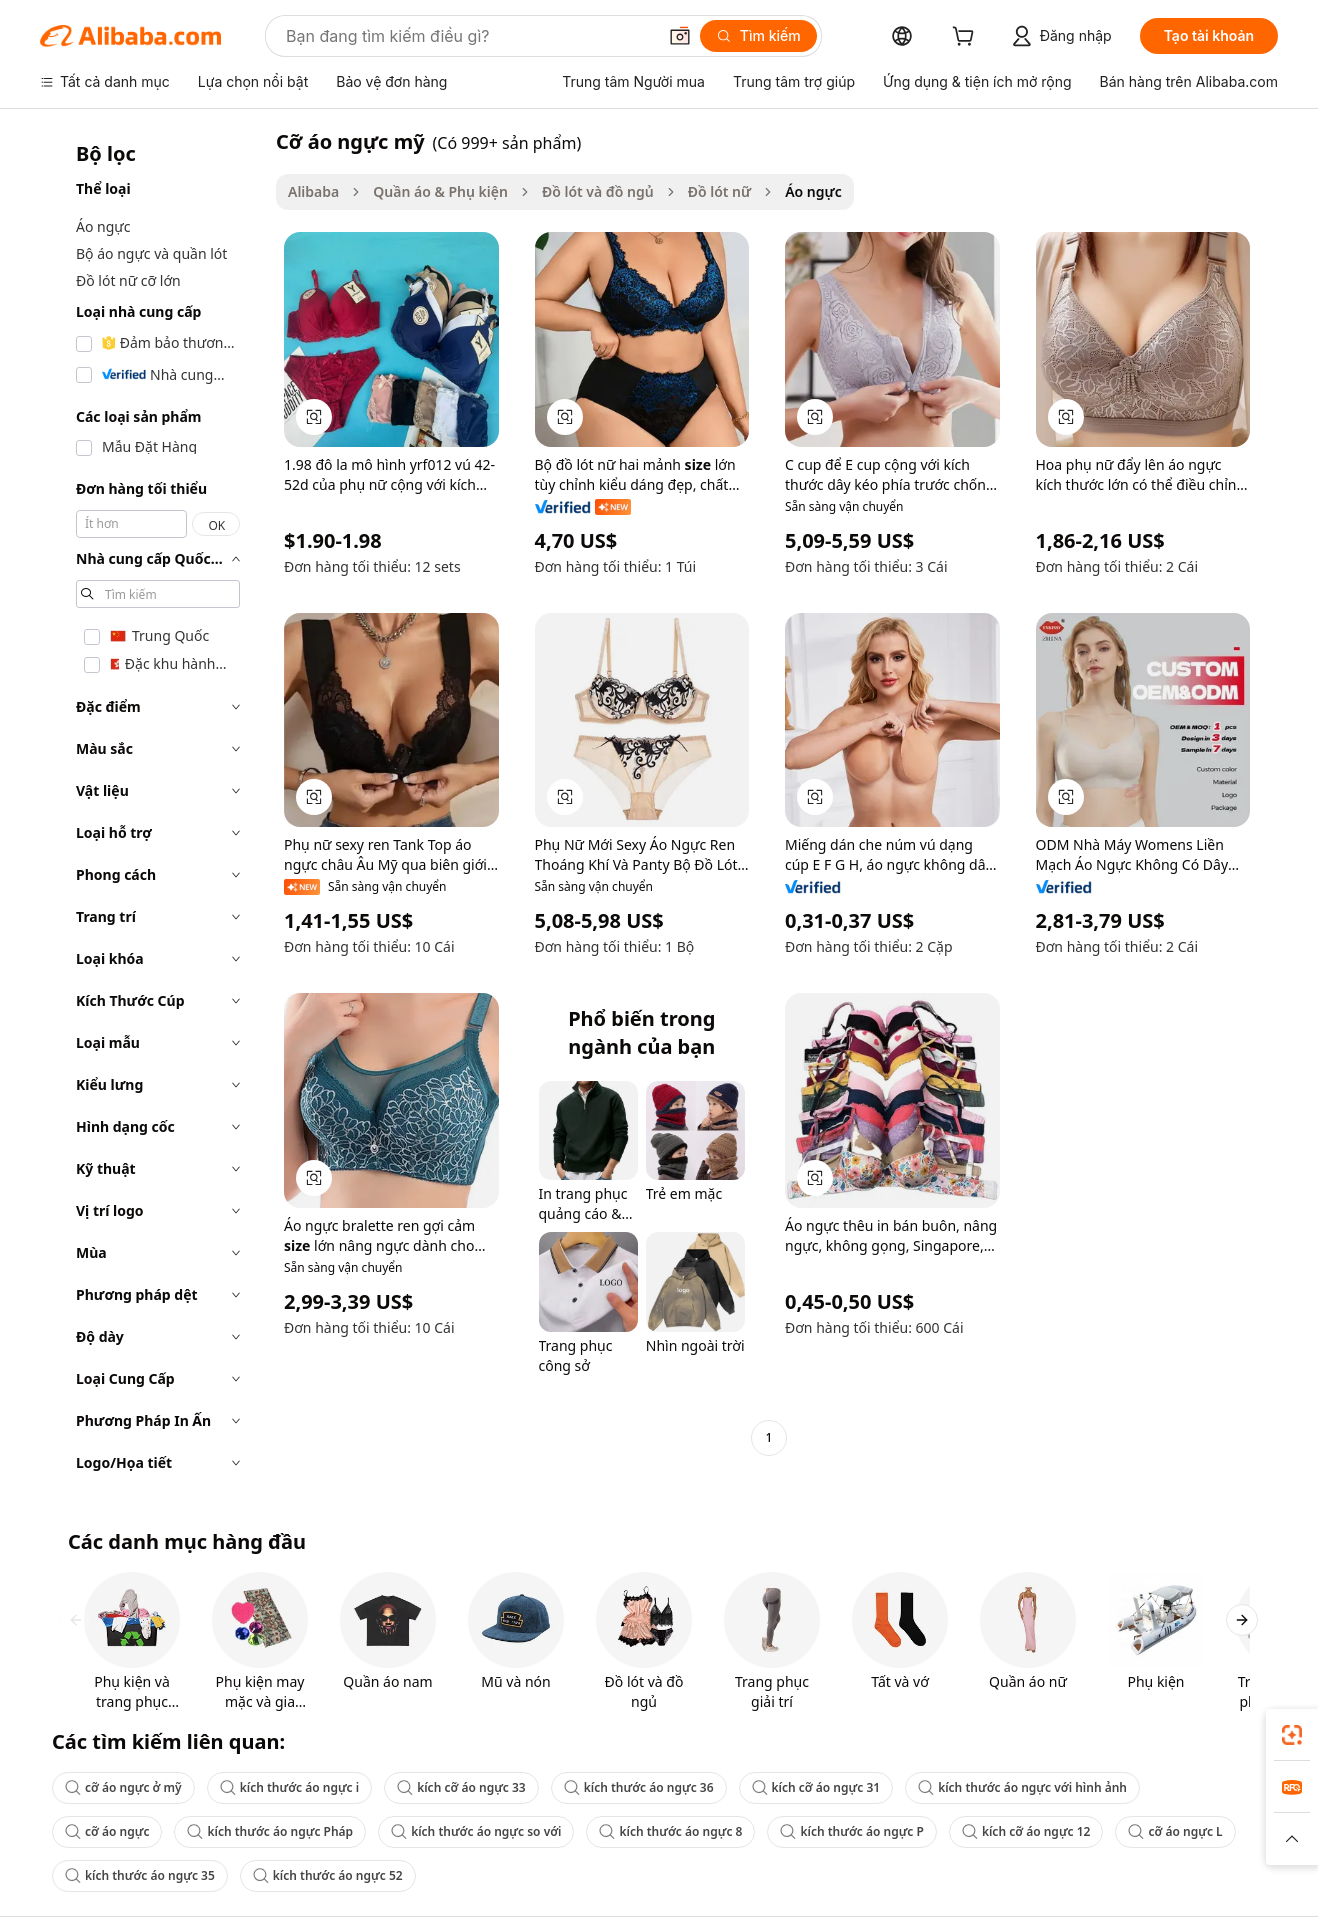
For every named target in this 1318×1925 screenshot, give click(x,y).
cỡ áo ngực (107, 1831)
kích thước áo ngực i (289, 1787)
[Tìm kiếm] (758, 36)
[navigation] (152, 808)
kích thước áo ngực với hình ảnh (1022, 1787)
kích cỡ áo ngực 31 (816, 1787)
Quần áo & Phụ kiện (440, 191)
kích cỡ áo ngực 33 (461, 1787)
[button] (680, 36)
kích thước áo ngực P (851, 1831)
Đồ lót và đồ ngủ (598, 191)
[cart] (967, 38)
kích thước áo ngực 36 (639, 1787)
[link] (1292, 1735)
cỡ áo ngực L (1175, 1831)
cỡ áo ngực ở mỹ (123, 1787)
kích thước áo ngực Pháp (270, 1831)
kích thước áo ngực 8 (670, 1831)
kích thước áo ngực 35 (140, 1875)
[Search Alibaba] (469, 36)
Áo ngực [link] (813, 191)
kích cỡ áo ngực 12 (1026, 1831)
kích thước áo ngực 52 (328, 1875)
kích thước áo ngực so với (476, 1831)
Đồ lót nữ (720, 191)
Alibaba (313, 191)
